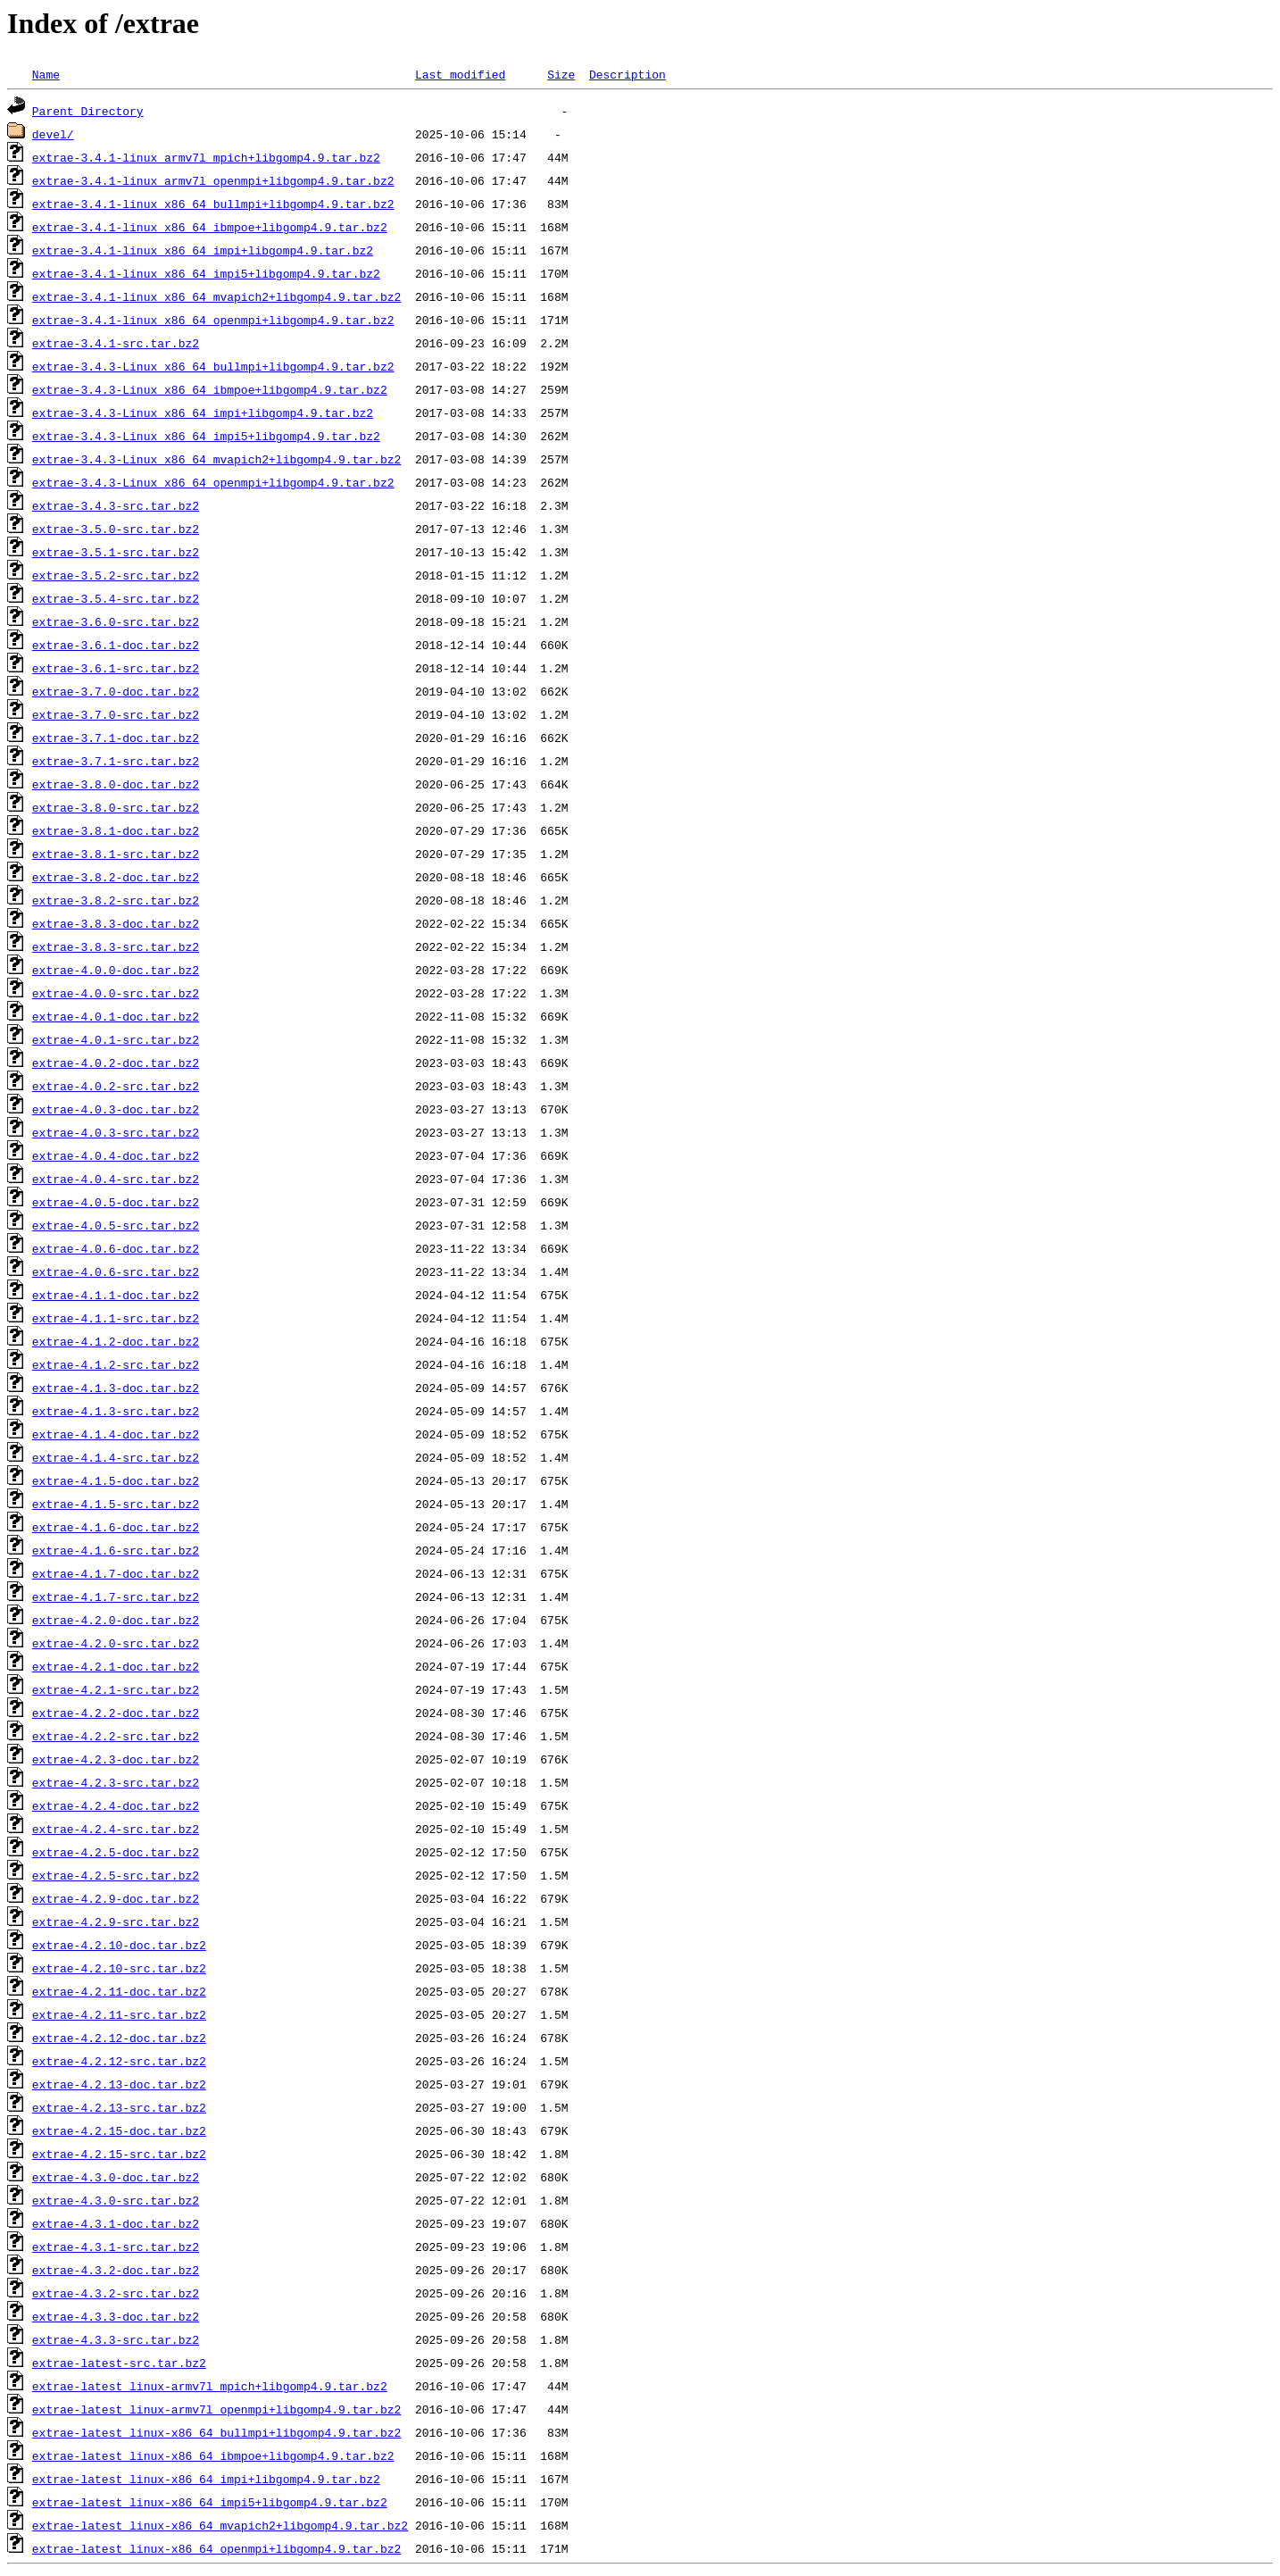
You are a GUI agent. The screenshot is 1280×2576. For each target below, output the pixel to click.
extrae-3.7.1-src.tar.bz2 (115, 761)
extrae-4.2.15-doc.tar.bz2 (119, 2130)
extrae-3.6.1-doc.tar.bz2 (115, 645)
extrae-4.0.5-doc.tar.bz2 (115, 1202)
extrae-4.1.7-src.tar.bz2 (115, 1596)
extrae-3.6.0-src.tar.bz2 (115, 621)
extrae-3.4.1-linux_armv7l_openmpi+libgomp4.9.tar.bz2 (213, 180)
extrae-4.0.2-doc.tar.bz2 (115, 1063)
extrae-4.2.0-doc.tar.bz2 (115, 1620)
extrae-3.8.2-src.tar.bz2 (115, 900)
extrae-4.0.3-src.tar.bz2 (115, 1132)
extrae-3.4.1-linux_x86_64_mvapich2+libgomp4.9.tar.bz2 (216, 296)
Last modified (460, 74)
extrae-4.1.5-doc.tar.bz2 (115, 1480)
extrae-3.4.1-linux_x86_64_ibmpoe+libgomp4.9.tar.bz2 (209, 227)
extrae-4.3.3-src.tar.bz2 (115, 2339)
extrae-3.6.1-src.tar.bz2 (115, 668)
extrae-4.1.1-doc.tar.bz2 (115, 1295)
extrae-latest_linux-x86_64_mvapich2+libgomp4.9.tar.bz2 (220, 2525)
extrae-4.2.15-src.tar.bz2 (119, 2154)
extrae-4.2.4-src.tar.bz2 (115, 1829)
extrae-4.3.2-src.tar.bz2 (115, 2293)
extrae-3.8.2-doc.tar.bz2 (115, 877)
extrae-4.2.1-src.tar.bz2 (115, 1689)
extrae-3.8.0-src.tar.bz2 (115, 807)
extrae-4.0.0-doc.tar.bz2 (115, 970)
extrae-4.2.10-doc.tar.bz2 (119, 1945)
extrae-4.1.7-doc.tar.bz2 (115, 1573)
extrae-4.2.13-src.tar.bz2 (119, 2107)
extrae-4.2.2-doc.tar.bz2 (115, 1713)
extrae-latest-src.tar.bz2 (119, 2363)
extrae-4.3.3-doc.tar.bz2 (115, 2316)
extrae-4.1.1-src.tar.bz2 (115, 1318)
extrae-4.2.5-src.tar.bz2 (115, 1875)
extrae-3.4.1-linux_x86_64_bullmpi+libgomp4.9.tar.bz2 (213, 204)
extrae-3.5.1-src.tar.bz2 (115, 552)
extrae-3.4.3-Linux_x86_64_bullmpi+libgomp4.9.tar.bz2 (213, 366)
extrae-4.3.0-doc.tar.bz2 (115, 2177)
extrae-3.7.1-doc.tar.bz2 (115, 737)
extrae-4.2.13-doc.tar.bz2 (119, 2084)
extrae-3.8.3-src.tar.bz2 (115, 946)
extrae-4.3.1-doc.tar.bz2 (115, 2223)
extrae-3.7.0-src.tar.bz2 (115, 714)
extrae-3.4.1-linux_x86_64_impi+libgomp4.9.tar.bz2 (202, 250)
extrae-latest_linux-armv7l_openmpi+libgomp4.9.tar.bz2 (216, 2409)
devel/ (53, 134)
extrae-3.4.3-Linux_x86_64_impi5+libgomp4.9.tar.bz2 (206, 436)
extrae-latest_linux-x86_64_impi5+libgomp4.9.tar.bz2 (209, 2502)
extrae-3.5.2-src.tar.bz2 (115, 575)
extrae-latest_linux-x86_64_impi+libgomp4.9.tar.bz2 (206, 2479)
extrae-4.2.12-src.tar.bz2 (119, 2061)
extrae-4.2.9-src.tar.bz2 (115, 1921)
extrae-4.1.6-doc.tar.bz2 (115, 1527)
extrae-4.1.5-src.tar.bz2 (115, 1504)
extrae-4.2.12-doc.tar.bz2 (119, 2038)
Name (46, 74)
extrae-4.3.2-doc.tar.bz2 (115, 2270)
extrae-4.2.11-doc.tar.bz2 (119, 1991)
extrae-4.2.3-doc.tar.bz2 (115, 1759)
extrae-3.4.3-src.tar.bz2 (115, 505)
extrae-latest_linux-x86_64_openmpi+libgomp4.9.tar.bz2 (216, 2548)
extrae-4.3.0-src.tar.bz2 (115, 2200)
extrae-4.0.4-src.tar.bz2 (115, 1179)
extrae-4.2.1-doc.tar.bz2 (115, 1666)
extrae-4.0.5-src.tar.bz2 (115, 1225)
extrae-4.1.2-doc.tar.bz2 (115, 1341)
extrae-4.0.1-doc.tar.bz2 (115, 1016)
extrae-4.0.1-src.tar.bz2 (115, 1039)
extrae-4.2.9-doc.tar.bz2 (115, 1898)
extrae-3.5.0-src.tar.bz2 (115, 529)
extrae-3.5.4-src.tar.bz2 (115, 598)
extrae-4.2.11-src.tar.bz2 (119, 2014)
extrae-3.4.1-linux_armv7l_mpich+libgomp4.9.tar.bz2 (206, 157)
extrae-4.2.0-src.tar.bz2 (115, 1643)
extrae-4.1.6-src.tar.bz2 (115, 1550)
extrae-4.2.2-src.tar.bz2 (115, 1736)
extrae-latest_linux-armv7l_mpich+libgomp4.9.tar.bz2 (209, 2386)
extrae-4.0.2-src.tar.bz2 (115, 1086)
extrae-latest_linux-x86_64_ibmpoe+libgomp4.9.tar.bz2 (213, 2455)
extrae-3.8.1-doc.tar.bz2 (115, 830)
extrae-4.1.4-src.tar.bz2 (115, 1457)
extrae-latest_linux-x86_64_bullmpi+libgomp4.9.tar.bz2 (216, 2432)
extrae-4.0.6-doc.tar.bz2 (115, 1248)
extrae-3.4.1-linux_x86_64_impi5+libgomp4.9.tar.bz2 (206, 273)
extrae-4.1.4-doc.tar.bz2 (115, 1434)
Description (627, 74)
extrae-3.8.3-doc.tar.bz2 (115, 923)
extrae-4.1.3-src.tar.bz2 (115, 1411)
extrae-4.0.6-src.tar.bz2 (115, 1271)
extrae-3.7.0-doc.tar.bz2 (115, 691)
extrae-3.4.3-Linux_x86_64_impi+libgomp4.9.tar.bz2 (202, 412)
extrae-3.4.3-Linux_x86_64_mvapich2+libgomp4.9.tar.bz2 (216, 459)
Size (561, 74)
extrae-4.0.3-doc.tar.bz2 (115, 1109)
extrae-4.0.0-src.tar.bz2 (115, 993)
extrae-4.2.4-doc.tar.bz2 (115, 1805)
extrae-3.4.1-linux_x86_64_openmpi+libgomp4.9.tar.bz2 (213, 320)
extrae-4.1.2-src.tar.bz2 (115, 1364)
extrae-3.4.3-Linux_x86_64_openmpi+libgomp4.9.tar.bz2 (213, 482)
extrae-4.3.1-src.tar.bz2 (115, 2246)
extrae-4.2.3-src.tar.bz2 (115, 1782)
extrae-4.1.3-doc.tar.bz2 (115, 1388)
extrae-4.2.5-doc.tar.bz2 (115, 1852)
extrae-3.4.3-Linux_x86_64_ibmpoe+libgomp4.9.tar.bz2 (209, 389)
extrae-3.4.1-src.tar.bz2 (115, 343)
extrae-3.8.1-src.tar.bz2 (115, 854)
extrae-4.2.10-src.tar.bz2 (119, 1968)
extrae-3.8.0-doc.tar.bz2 (115, 784)
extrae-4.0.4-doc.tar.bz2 (115, 1155)
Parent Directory (88, 111)
